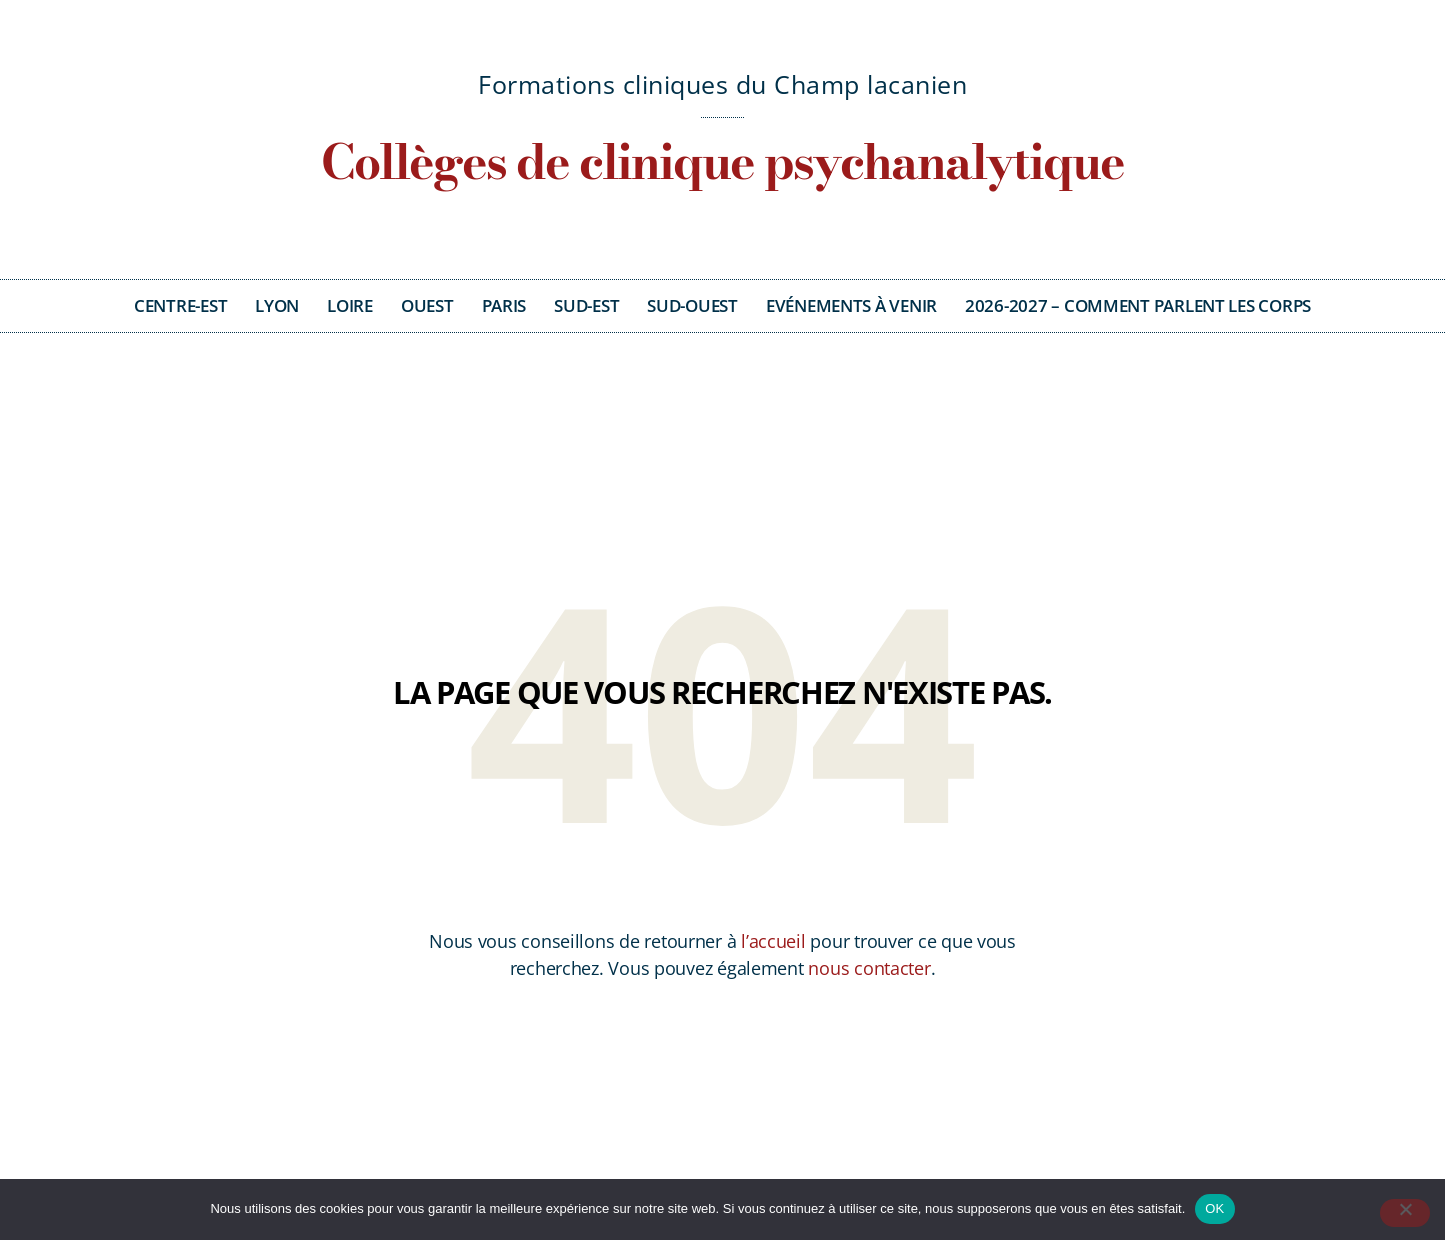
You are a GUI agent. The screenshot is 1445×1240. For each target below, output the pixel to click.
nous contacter (869, 968)
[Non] (1405, 1213)
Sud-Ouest (692, 305)
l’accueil (773, 941)
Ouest (427, 305)
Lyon (277, 305)
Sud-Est (586, 305)
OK (1214, 1208)
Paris (504, 305)
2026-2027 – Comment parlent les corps (1138, 305)
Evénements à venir (851, 305)
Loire (350, 305)
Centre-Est (180, 305)
